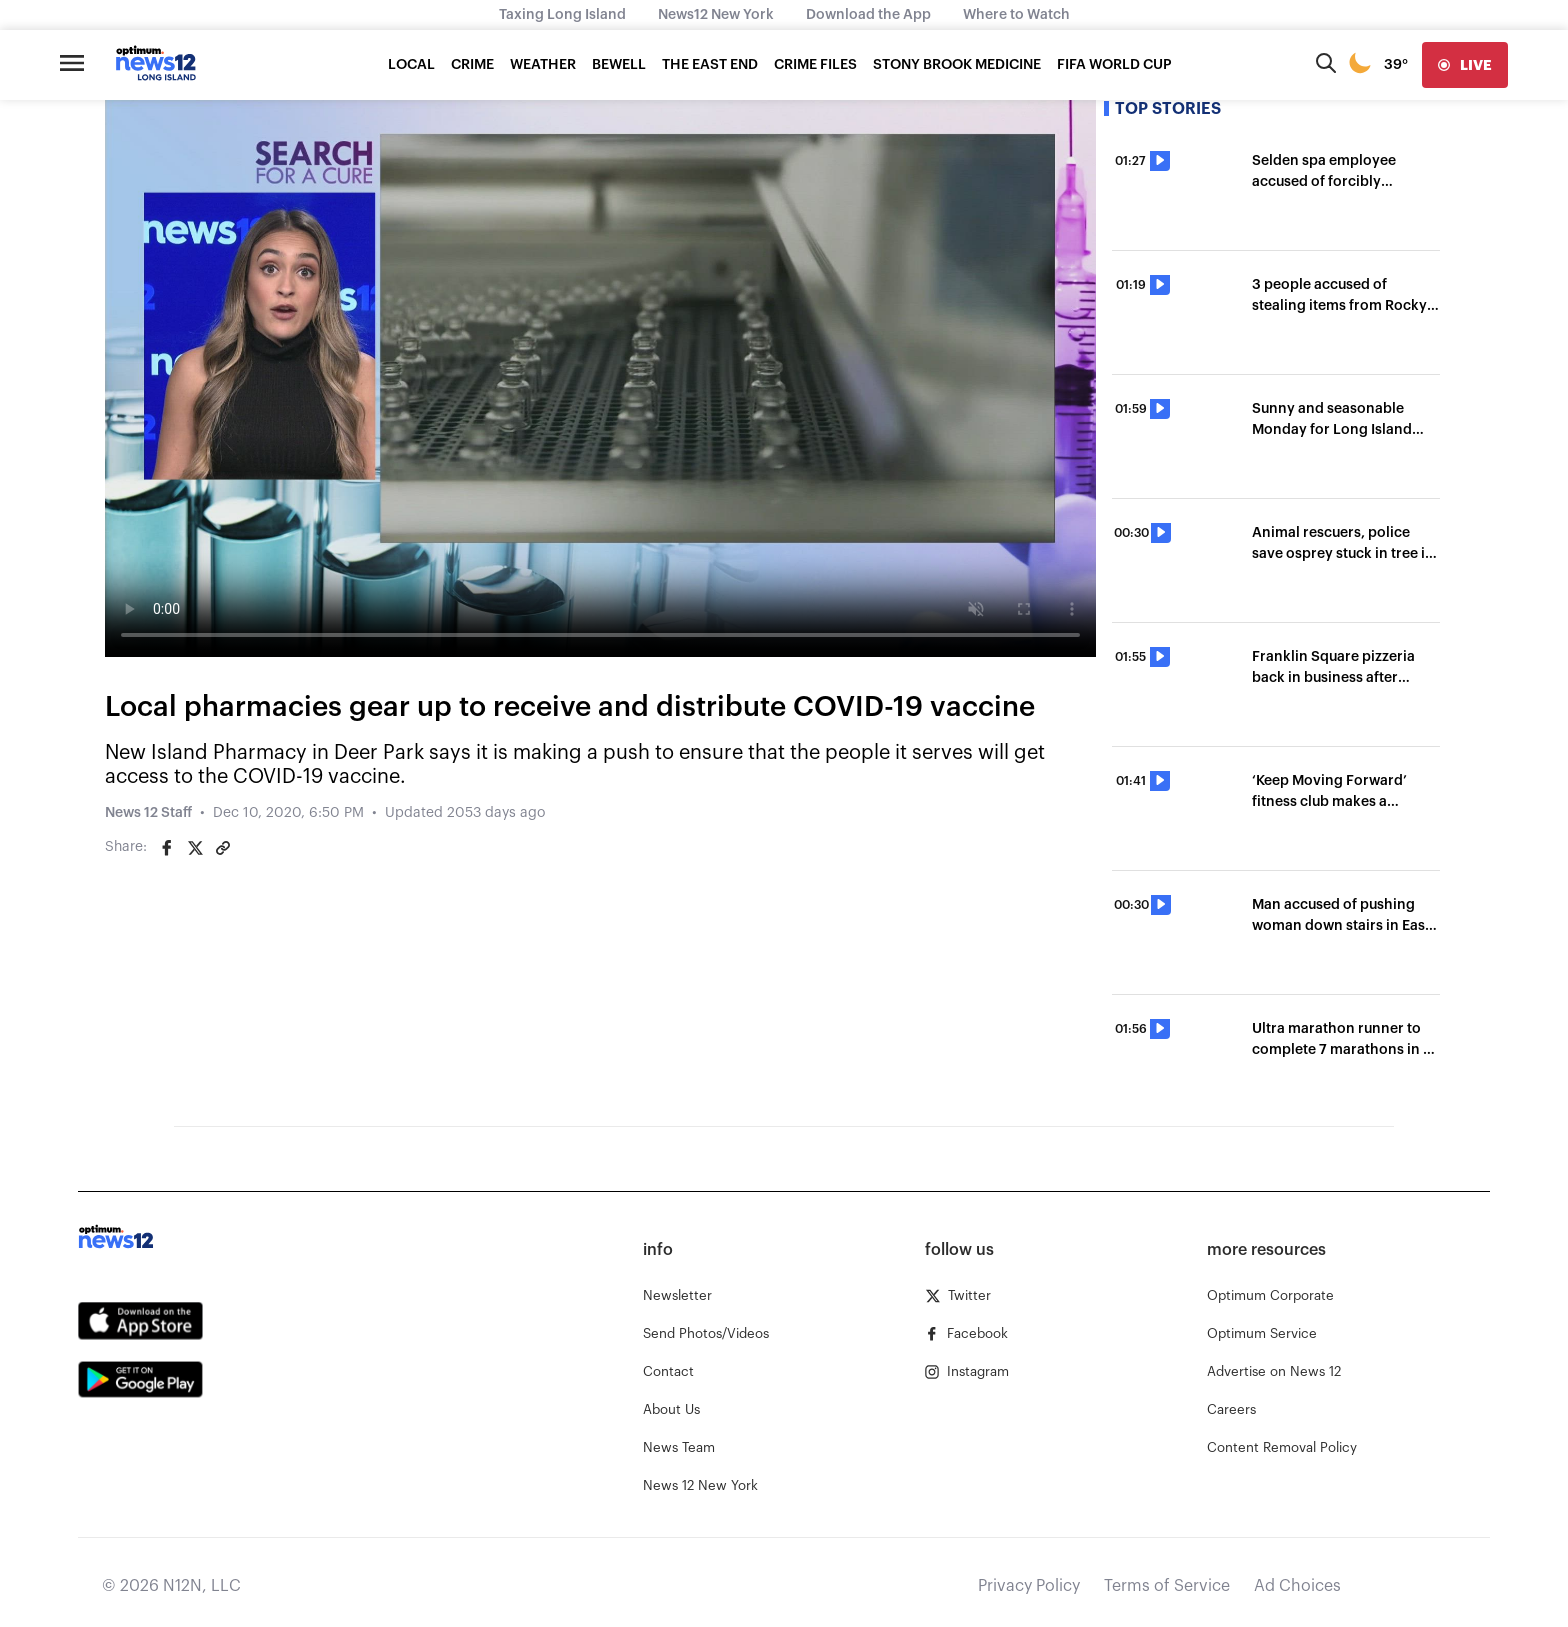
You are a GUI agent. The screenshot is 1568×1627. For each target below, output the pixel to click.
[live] (1465, 65)
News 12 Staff (148, 813)
